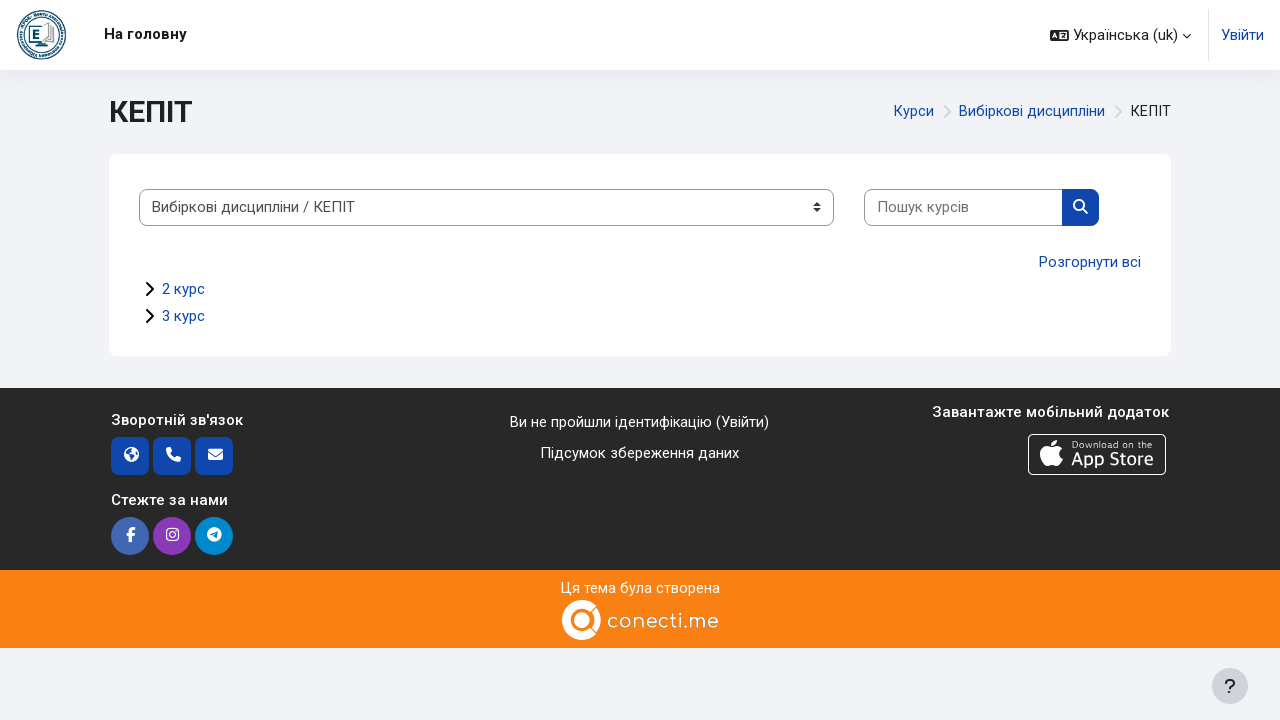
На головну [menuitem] (145, 34)
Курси (911, 112)
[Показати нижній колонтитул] (1230, 686)
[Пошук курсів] (963, 207)
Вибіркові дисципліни (1030, 112)
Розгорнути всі (1090, 262)
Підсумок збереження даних (639, 453)
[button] (1120, 35)
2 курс (183, 289)
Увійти (1242, 35)
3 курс (183, 316)
